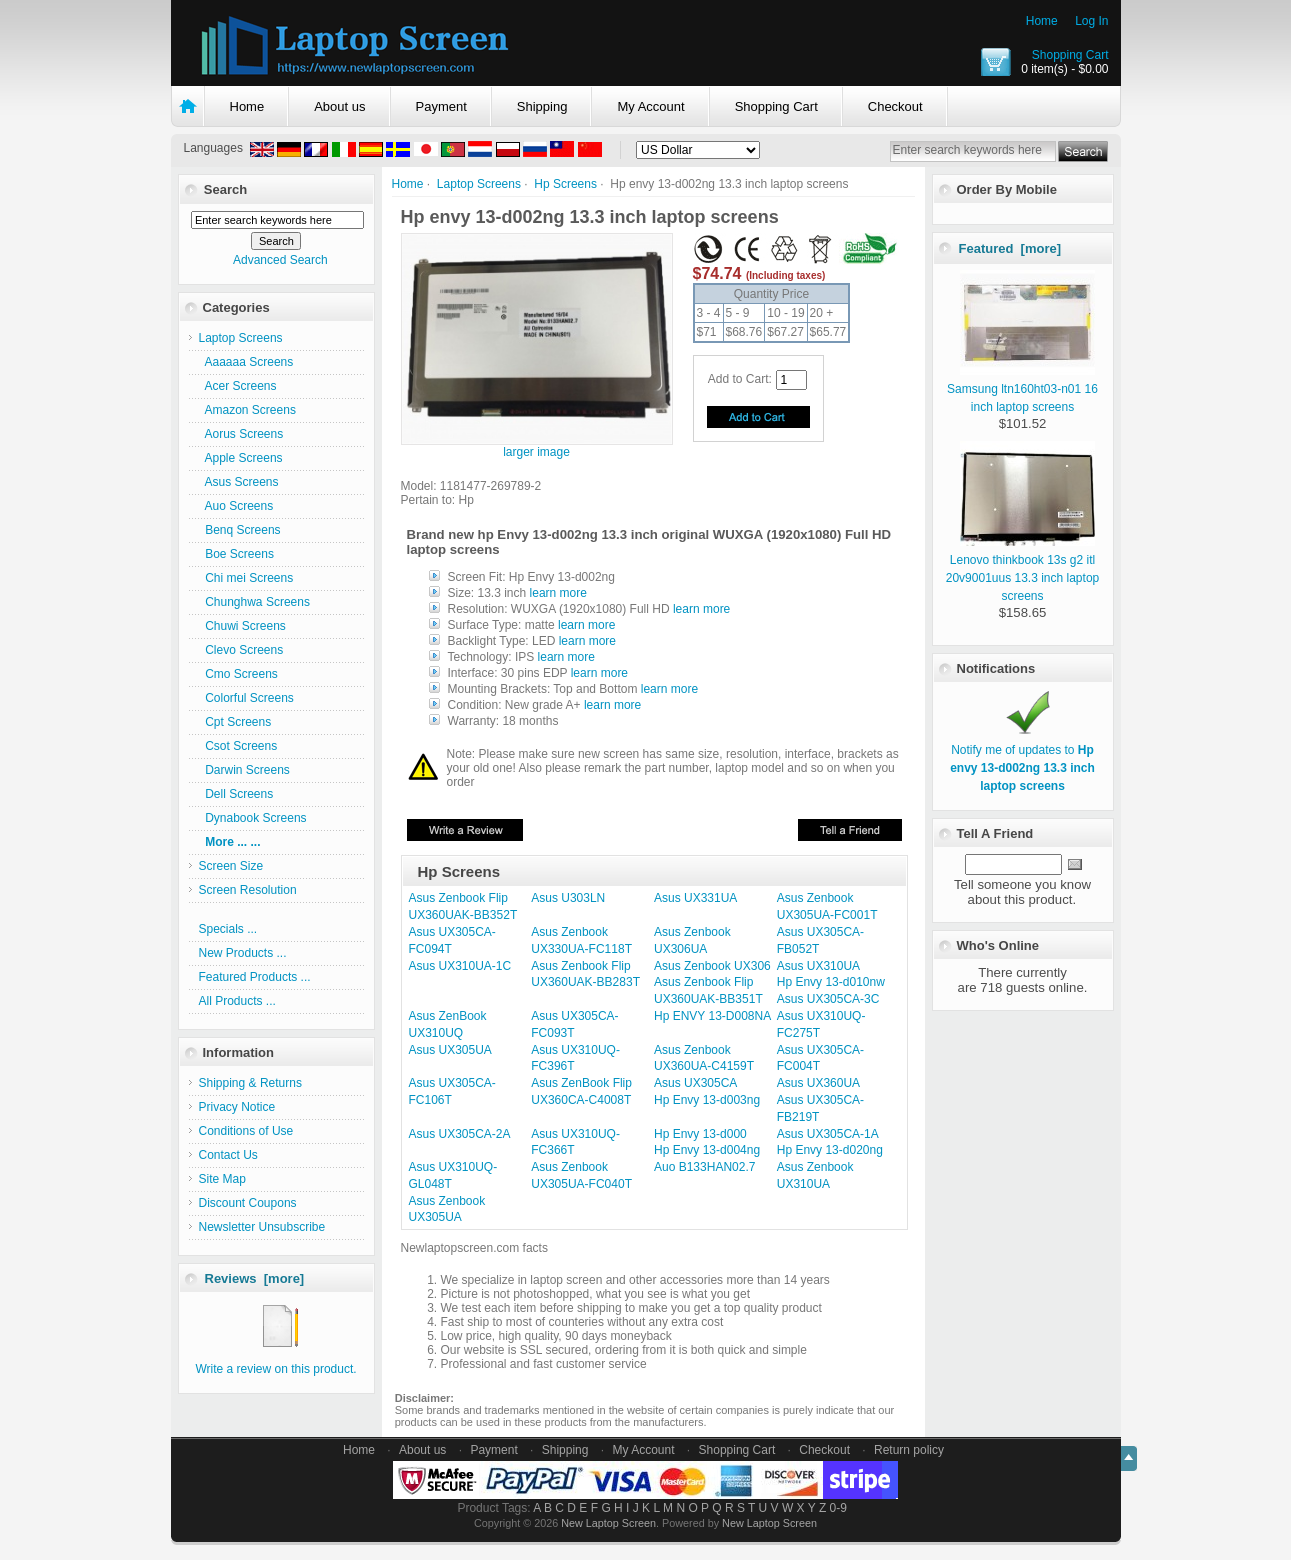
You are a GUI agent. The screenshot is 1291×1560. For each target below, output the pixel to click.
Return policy (909, 1450)
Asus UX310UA (818, 966)
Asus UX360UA (818, 1083)
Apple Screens (241, 458)
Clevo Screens (241, 650)
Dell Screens (236, 794)
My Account (650, 106)
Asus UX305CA (695, 1083)
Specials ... (228, 929)
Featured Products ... (255, 977)
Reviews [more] (255, 1278)
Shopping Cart (1070, 55)
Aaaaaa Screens (246, 362)
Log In (1091, 21)
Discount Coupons (248, 1203)
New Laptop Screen (608, 1523)
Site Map (222, 1179)
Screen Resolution (248, 890)
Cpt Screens (235, 722)
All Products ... (237, 1001)
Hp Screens (565, 184)
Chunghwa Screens (254, 602)
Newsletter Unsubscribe (262, 1227)
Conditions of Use (246, 1131)
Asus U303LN (568, 898)
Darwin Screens (244, 770)
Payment (441, 106)
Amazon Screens (247, 410)
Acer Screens (238, 386)
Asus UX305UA (450, 1050)
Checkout (895, 106)
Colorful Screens (246, 698)
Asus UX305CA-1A (828, 1134)
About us (339, 106)
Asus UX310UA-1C (460, 966)
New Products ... (243, 953)
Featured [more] (1010, 248)
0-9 (838, 1508)
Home (1042, 21)
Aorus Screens (241, 434)
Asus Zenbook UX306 (712, 966)
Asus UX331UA (695, 898)
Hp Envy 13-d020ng (830, 1150)
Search (225, 189)
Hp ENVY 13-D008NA (712, 1016)
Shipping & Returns (250, 1083)
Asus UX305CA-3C (828, 999)
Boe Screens (236, 554)
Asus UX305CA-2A (460, 1134)
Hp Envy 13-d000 (700, 1134)
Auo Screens (236, 506)
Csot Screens (238, 746)
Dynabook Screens (253, 818)
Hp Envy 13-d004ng (707, 1150)
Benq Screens (240, 530)
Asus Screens (239, 482)
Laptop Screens (479, 184)
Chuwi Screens (242, 626)
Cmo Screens (238, 674)
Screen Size (231, 866)
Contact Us (228, 1155)
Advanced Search (280, 260)
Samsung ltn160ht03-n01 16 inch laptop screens (1022, 389)
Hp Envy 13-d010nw (831, 982)
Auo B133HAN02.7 (704, 1167)
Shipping (542, 106)
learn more (558, 593)
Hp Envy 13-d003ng (707, 1100)
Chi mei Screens (246, 578)
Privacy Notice (237, 1107)
